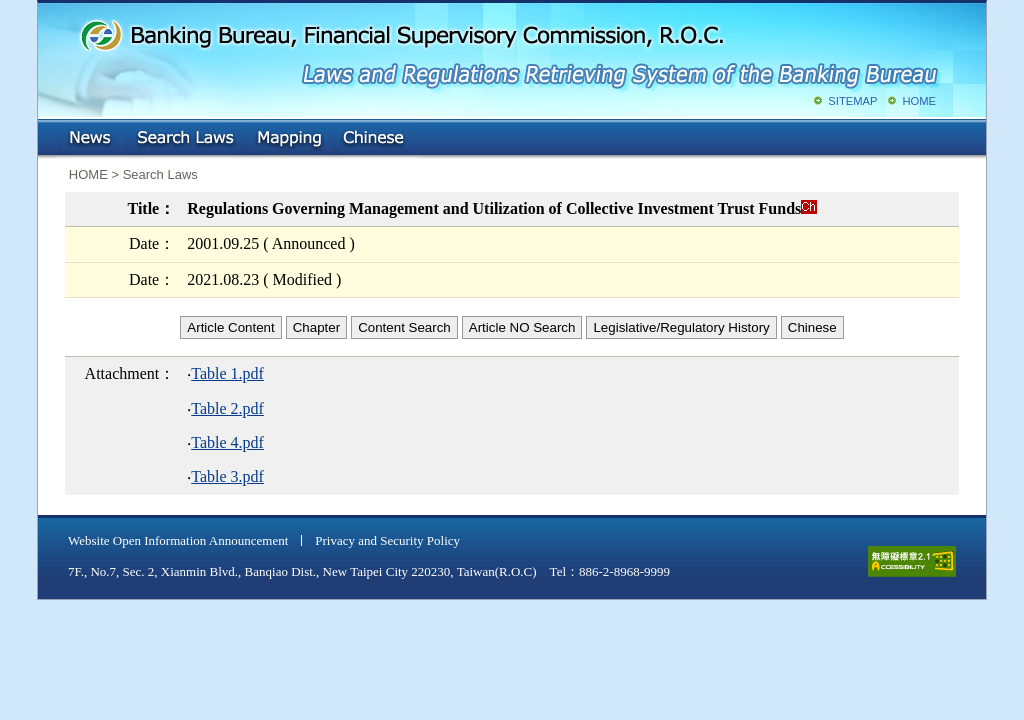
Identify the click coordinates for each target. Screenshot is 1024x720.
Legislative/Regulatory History (681, 327)
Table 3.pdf (227, 476)
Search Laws (186, 139)
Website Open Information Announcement (178, 540)
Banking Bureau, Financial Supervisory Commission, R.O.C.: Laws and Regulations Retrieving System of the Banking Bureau (508, 50)
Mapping (289, 139)
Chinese (375, 139)
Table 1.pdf (227, 373)
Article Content (230, 327)
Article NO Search (522, 327)
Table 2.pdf (227, 408)
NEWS (92, 139)
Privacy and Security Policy (387, 540)
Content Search (404, 327)
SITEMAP (852, 101)
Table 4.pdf (227, 442)
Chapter (316, 327)
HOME (919, 101)
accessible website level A (912, 561)
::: (52, 134)
